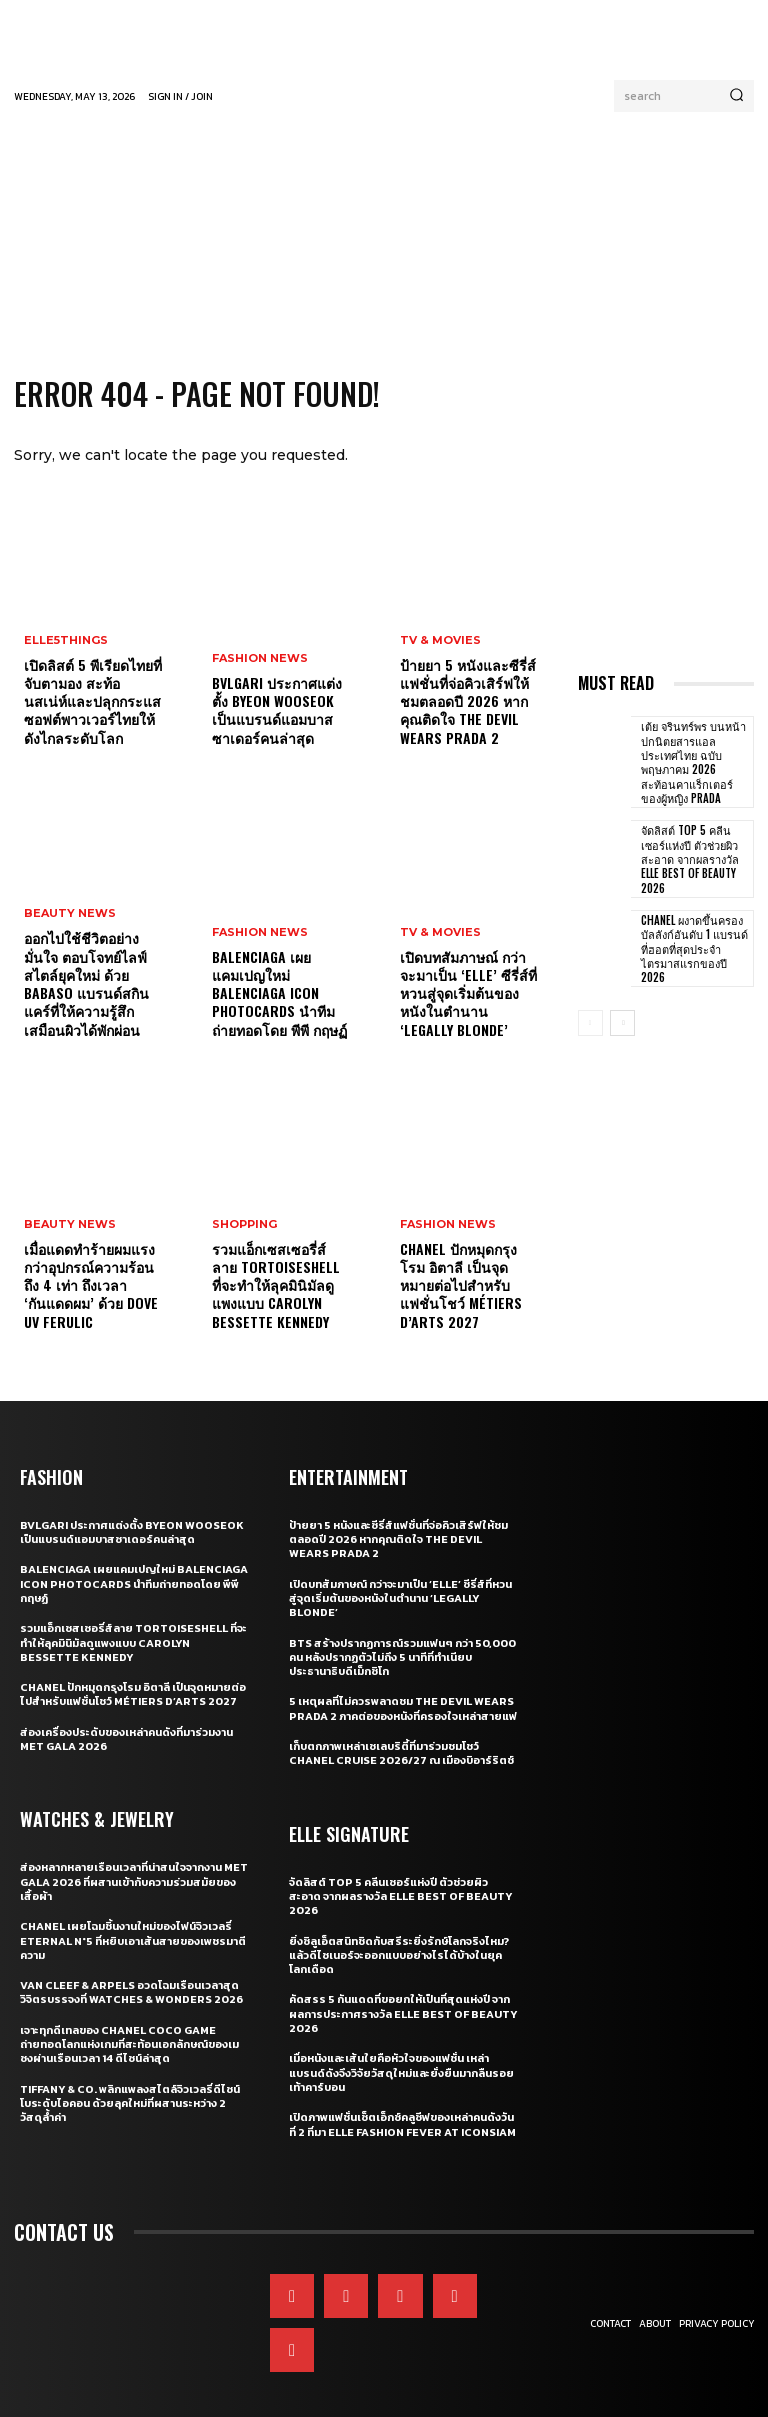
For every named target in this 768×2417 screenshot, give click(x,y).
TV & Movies (440, 640)
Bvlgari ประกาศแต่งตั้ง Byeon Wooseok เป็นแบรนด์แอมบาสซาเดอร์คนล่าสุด (277, 710)
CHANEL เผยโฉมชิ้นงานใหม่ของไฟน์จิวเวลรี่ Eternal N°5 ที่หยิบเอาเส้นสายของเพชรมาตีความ (133, 1940)
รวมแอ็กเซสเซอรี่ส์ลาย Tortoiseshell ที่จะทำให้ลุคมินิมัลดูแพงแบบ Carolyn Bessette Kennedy (276, 1285)
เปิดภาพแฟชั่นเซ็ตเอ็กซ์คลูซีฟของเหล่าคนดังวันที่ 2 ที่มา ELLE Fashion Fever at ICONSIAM (402, 2124)
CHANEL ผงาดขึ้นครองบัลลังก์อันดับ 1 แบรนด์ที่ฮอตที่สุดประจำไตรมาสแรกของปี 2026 (694, 948)
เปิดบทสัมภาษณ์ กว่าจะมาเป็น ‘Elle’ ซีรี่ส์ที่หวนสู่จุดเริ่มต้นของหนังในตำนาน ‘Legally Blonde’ (468, 993)
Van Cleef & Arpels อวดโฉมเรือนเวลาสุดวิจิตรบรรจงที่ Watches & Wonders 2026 (131, 1992)
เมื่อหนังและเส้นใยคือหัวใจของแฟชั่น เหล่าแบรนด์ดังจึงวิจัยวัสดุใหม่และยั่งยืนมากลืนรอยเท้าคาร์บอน (401, 2072)
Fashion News (260, 658)
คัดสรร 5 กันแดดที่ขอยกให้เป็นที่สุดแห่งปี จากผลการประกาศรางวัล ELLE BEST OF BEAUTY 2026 (403, 2013)
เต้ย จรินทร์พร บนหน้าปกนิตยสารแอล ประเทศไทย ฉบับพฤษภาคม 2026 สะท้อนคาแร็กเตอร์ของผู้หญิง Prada (693, 761)
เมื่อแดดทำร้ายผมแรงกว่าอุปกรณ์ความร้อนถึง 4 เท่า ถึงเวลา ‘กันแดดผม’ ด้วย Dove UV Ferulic (91, 1285)
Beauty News (70, 914)
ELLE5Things (66, 640)
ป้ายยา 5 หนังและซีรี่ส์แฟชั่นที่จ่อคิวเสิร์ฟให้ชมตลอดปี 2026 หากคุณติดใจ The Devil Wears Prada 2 (468, 701)
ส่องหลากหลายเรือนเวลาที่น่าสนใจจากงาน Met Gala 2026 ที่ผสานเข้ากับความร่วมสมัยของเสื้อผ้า (134, 1881)
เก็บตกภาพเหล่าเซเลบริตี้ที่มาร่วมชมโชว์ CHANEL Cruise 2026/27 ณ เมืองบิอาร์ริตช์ (401, 1753)
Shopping (244, 1224)
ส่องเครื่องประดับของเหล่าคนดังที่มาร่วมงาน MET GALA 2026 (126, 1739)
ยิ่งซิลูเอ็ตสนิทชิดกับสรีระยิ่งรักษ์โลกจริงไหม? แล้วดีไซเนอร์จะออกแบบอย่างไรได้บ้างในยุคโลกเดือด (399, 1955)
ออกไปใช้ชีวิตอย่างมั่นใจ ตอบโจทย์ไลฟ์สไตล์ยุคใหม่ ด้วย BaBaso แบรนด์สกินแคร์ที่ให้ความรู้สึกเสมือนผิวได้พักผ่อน (86, 984)
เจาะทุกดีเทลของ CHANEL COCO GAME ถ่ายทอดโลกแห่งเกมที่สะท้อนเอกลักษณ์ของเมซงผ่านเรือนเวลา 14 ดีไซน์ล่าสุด (129, 2044)
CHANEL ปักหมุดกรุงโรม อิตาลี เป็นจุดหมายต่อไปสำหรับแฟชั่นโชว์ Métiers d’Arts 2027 (461, 1285)
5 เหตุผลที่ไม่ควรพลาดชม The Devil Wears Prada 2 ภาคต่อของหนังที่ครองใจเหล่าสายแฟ (403, 1708)
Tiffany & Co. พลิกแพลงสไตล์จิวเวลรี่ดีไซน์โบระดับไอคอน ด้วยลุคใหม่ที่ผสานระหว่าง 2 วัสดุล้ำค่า (130, 2103)
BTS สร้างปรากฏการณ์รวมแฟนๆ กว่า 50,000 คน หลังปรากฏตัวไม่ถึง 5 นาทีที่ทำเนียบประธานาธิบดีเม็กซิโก (402, 1657)
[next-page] (622, 1023)
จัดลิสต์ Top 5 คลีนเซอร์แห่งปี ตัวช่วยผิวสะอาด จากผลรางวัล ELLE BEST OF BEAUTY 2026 (690, 858)
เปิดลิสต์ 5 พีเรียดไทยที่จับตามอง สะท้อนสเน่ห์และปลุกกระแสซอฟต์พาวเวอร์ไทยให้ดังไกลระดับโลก (93, 701)
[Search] (736, 96)
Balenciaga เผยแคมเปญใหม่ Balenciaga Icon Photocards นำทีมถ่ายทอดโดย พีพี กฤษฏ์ (279, 993)
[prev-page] (590, 1023)
